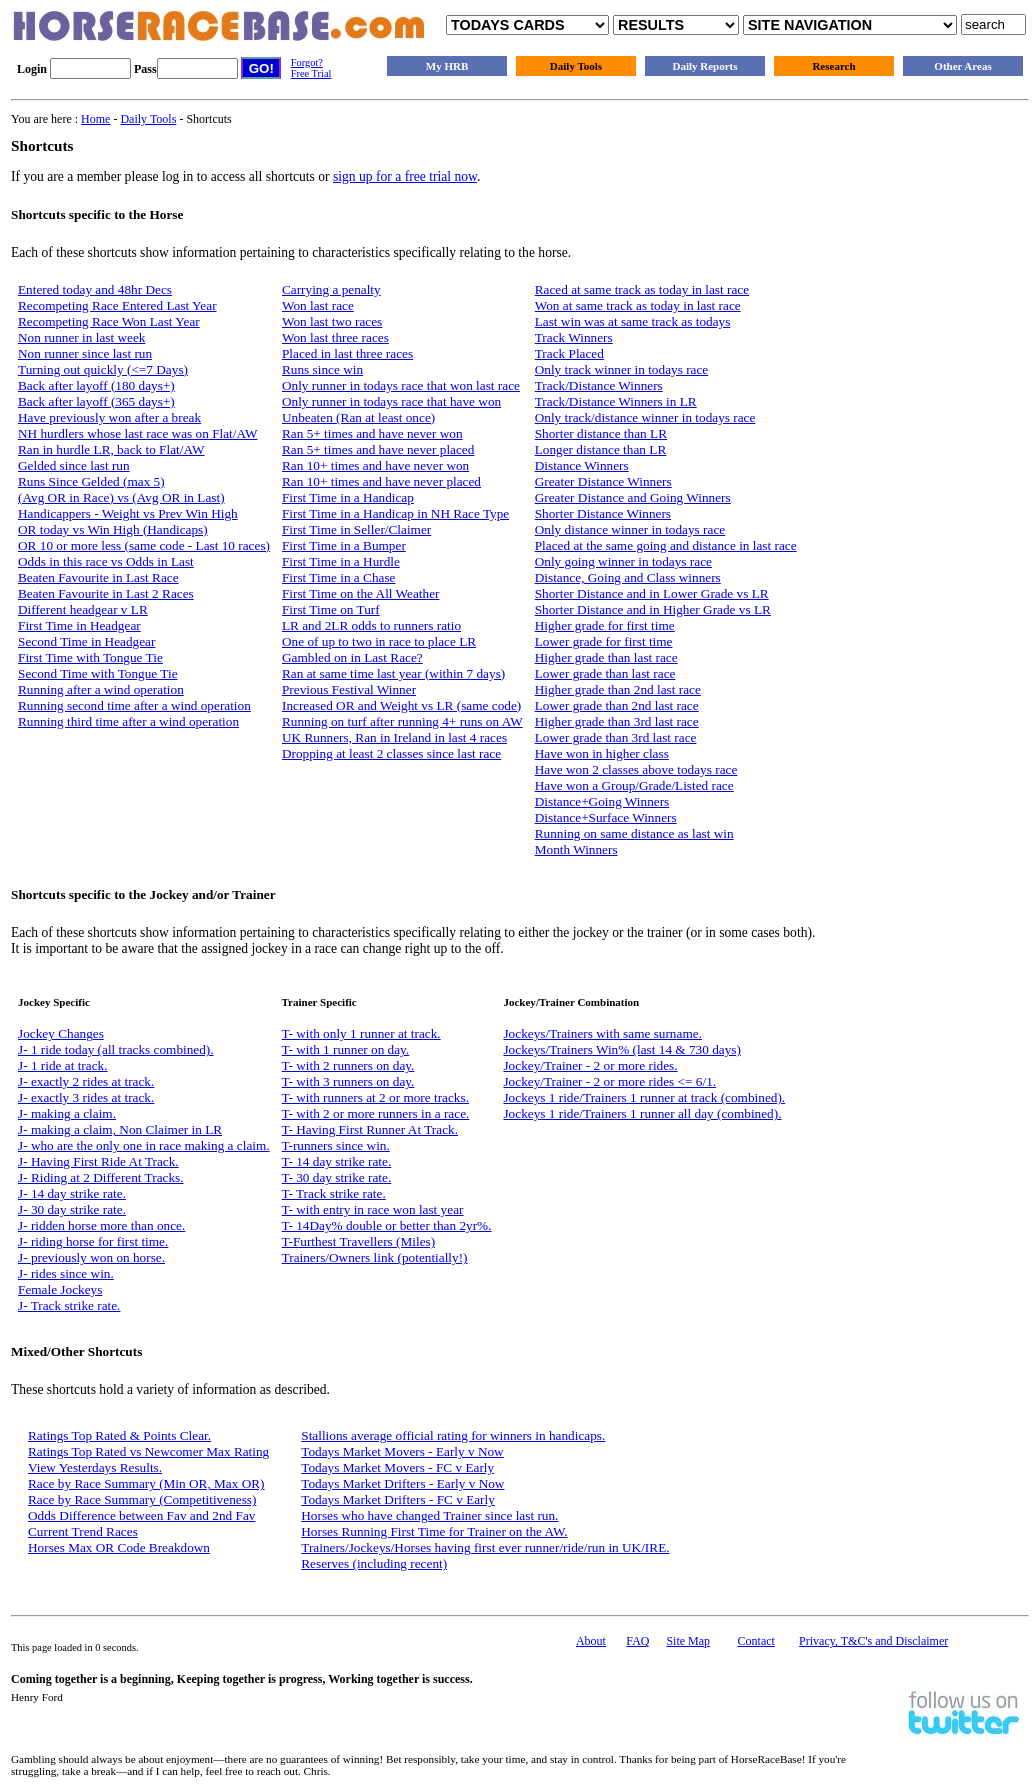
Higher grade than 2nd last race (618, 689)
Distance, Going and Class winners (628, 577)
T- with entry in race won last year (373, 1209)
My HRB (447, 66)
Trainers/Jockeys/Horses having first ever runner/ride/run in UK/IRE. (485, 1547)
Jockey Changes (61, 1033)
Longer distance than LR (601, 449)
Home (95, 119)
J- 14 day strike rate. (72, 1193)
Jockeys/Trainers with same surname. (602, 1033)
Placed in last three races (347, 353)
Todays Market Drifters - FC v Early (398, 1499)
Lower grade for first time (604, 641)
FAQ (637, 1641)
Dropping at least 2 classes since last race (391, 753)
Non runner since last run (85, 353)
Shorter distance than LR (601, 433)
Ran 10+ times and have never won (375, 465)
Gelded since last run (74, 465)
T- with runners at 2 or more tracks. (375, 1097)
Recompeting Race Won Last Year (109, 321)
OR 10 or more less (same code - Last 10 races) (144, 545)
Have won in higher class (602, 753)
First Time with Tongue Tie (90, 657)
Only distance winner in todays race (630, 529)
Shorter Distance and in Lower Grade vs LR (652, 593)
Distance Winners (582, 465)
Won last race (318, 305)
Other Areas (962, 66)
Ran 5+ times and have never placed (378, 449)
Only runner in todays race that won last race (401, 385)
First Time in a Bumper (344, 545)
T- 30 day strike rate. (337, 1177)
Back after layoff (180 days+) (96, 385)
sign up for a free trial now (405, 176)
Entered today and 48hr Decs (95, 289)
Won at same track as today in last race (638, 305)
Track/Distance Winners (599, 385)
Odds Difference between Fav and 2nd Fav (141, 1515)
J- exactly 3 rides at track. (86, 1097)
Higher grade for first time (605, 625)
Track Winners (574, 337)
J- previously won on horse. (91, 1257)
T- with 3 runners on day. (348, 1081)
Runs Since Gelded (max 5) (91, 481)
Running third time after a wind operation (128, 721)
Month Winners (576, 849)
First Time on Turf (331, 609)
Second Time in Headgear (86, 641)
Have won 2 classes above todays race (636, 769)
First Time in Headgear (79, 625)
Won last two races (332, 321)
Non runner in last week (81, 337)
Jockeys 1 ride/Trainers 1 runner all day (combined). (642, 1113)
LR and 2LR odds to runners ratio (371, 625)
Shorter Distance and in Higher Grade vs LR (653, 609)
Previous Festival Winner (349, 689)
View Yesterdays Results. (95, 1467)
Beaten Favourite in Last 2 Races (106, 593)
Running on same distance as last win (634, 833)
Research (833, 66)
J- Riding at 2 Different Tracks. (101, 1177)
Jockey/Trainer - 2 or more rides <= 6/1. (609, 1081)
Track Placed (569, 353)
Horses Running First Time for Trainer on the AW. (434, 1531)
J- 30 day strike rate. (72, 1209)
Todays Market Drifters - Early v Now (402, 1483)
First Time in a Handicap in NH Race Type (395, 513)
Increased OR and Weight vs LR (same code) (401, 705)
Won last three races (335, 337)
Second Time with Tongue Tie (98, 673)
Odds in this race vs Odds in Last (106, 561)
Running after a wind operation (101, 689)
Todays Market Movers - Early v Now (402, 1451)
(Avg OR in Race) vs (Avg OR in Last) (121, 497)
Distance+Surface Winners (606, 817)
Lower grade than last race (605, 673)
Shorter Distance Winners (603, 513)
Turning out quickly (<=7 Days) (103, 369)
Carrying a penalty (331, 289)
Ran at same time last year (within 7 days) (393, 673)
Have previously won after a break (109, 417)
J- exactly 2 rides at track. (86, 1081)
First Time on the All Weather (361, 593)
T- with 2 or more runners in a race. (376, 1113)
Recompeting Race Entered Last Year (117, 305)
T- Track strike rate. (334, 1193)
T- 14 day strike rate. (337, 1161)
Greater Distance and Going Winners (633, 497)
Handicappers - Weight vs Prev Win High (128, 513)
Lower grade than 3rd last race (616, 737)
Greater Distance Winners (603, 481)
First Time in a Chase (339, 577)
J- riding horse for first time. (93, 1241)
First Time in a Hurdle (341, 561)
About (591, 1641)
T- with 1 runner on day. (346, 1049)
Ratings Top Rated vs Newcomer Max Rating (148, 1451)
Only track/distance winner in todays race (645, 417)
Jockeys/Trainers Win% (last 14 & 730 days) (622, 1049)
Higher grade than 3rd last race (617, 721)
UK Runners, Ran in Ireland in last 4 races (394, 737)
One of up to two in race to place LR (379, 641)
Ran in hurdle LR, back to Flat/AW (111, 449)
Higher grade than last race (606, 657)
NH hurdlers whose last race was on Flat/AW (138, 433)
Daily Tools (576, 66)
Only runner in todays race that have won (391, 401)
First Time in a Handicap (348, 497)
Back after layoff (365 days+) (96, 401)
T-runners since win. (336, 1145)
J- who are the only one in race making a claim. (144, 1145)
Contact (756, 1641)
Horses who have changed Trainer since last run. (429, 1515)
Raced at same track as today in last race (642, 289)
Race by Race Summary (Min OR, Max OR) (146, 1483)
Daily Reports (704, 66)
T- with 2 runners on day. (348, 1065)
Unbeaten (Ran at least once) (358, 417)
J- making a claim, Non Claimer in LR (120, 1129)
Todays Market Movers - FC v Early (397, 1467)
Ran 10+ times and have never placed (381, 481)
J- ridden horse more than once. (101, 1225)
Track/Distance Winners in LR (616, 401)
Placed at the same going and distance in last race (666, 545)
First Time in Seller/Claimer (356, 529)
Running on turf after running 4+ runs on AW (402, 721)
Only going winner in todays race (623, 561)
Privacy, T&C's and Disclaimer (873, 1641)
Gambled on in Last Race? (352, 657)
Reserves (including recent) (374, 1563)
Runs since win (322, 369)
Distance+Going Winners (602, 801)
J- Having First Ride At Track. (98, 1161)
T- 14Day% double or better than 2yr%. (387, 1225)
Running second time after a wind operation (134, 705)
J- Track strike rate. (69, 1305)
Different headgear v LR (83, 609)
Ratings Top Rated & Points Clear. (119, 1435)
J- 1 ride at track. (63, 1065)
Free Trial (311, 73)
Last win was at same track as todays (633, 321)
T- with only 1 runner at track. (361, 1033)
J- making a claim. (67, 1113)
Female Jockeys (60, 1289)
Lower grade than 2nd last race (617, 705)
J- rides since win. (66, 1273)
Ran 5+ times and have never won (372, 433)
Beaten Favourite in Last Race (98, 577)
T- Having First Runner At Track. (370, 1129)
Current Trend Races (83, 1531)
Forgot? (307, 62)
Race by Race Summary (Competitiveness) (142, 1499)
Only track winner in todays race (622, 369)
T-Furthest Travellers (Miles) (359, 1241)
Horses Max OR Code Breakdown (119, 1547)
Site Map (688, 1641)
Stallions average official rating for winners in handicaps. (453, 1435)
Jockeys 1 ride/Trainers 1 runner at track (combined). (644, 1097)
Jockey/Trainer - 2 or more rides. (590, 1065)
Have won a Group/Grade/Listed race (634, 785)
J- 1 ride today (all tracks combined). (116, 1049)
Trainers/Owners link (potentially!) (375, 1257)
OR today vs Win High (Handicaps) (113, 529)
